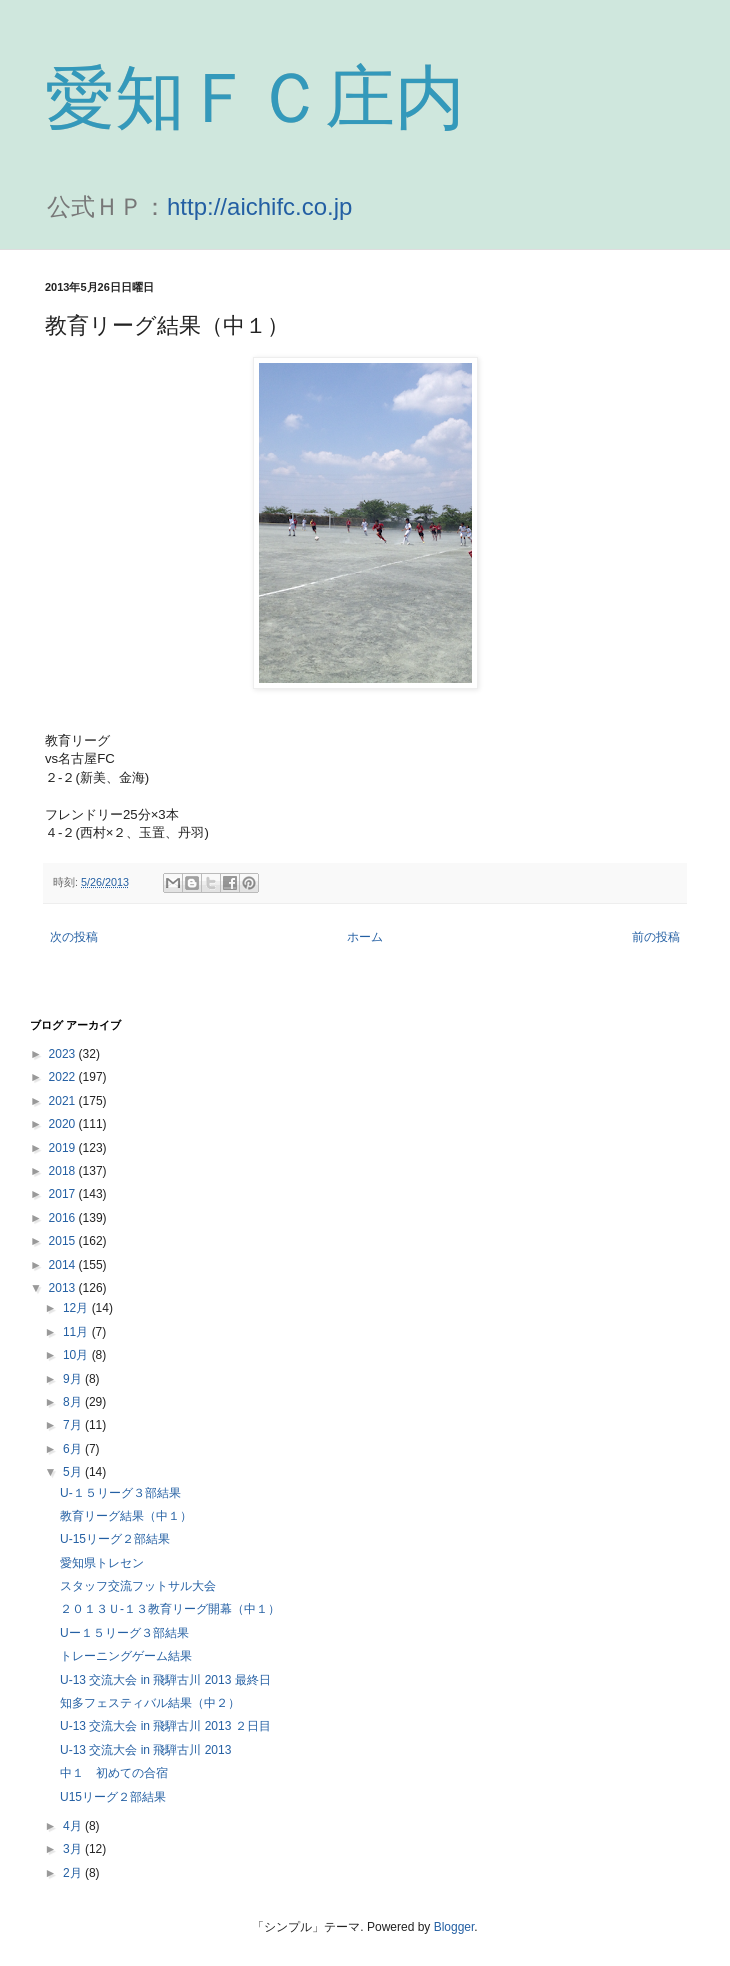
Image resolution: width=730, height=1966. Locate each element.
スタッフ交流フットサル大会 (138, 1586)
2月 (74, 1873)
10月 (77, 1355)
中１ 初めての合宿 (114, 1773)
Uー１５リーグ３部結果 (124, 1633)
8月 (74, 1402)
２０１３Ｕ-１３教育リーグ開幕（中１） (170, 1609)
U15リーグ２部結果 (113, 1797)
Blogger (454, 1927)
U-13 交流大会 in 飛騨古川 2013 (145, 1750)
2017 (64, 1194)
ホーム (365, 937)
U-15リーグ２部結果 (115, 1539)
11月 (77, 1332)
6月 (74, 1449)
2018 (64, 1171)
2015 (64, 1241)
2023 (64, 1054)
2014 (64, 1265)
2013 (64, 1288)
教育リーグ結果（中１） (126, 1516)
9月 (74, 1379)
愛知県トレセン (102, 1563)
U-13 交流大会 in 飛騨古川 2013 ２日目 (165, 1726)
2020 (64, 1124)
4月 (74, 1826)
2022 (64, 1077)
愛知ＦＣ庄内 (255, 98)
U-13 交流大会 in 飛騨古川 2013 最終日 (165, 1680)
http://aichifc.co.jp (259, 206)
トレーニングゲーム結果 (126, 1656)
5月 (74, 1472)
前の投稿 (656, 937)
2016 (64, 1218)
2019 (64, 1148)
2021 (64, 1101)
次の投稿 (74, 937)
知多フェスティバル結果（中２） (150, 1703)
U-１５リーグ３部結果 (120, 1493)
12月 (77, 1308)
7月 (74, 1425)
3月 (74, 1849)
